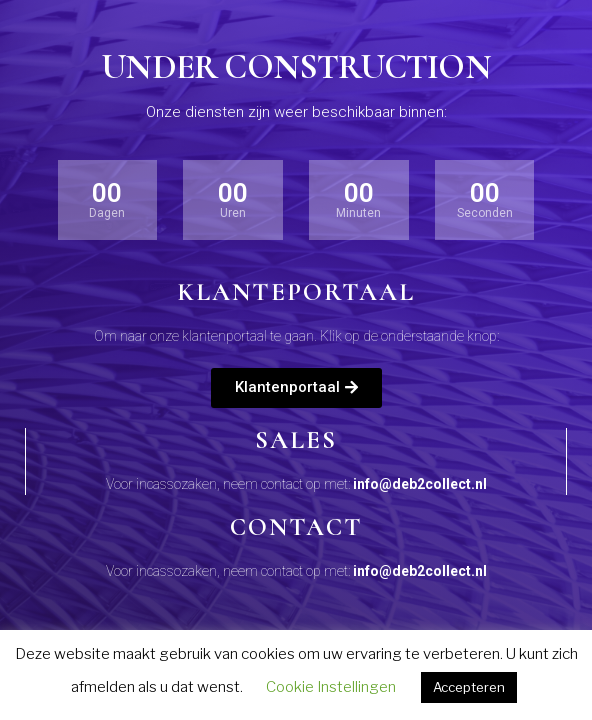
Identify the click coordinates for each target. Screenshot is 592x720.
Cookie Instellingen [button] (331, 687)
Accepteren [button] (469, 687)
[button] (296, 388)
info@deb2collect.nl (420, 484)
